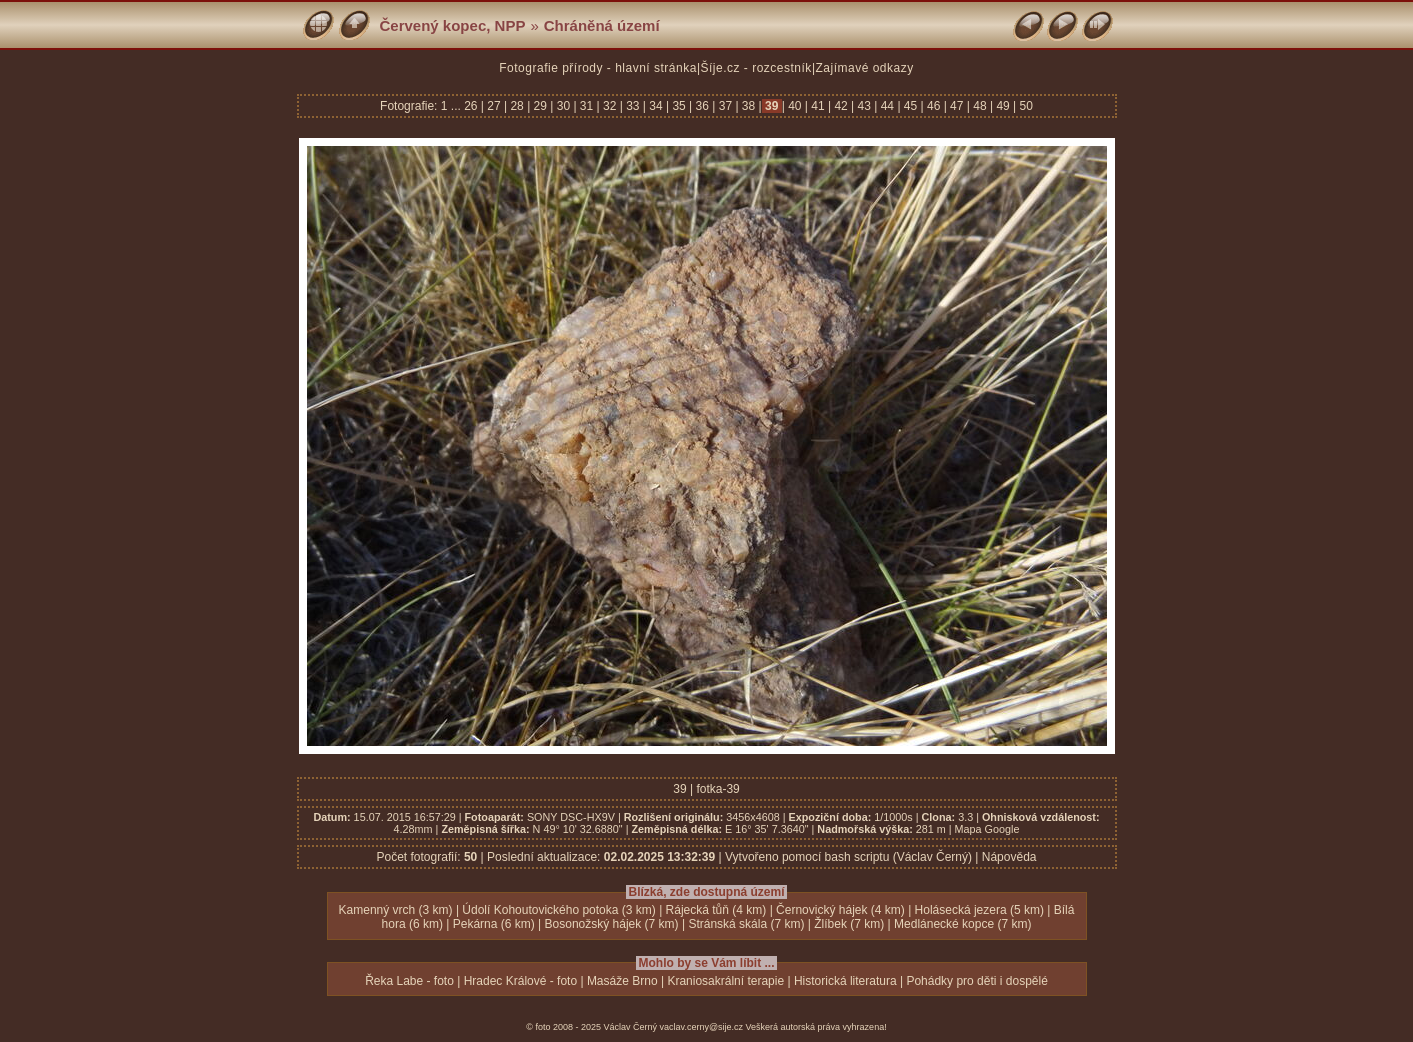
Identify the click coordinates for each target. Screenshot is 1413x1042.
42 (841, 106)
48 (980, 106)
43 (864, 106)
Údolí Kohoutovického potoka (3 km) (558, 910)
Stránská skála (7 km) (746, 924)
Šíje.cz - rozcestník (756, 68)
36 (702, 106)
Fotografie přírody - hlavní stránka (598, 68)
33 (633, 106)
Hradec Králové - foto (520, 981)
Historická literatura (845, 981)
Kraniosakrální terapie (725, 981)
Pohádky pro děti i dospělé (976, 981)
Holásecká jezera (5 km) (979, 910)
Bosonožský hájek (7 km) (612, 924)
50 (1024, 106)
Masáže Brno (622, 981)
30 (563, 106)
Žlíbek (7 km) (849, 924)
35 (679, 106)
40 (795, 106)
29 (540, 106)
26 (472, 106)
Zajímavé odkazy (865, 68)
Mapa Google (987, 829)
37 (725, 106)
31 (587, 106)
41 (818, 106)
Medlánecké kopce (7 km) (962, 924)
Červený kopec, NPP (453, 25)
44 (887, 106)
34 (656, 106)
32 (610, 106)
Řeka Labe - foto (409, 981)
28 (517, 106)
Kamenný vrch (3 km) (396, 910)
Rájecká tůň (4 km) (716, 910)
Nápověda (1009, 857)
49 (1003, 106)
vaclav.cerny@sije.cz (702, 1027)
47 (957, 106)
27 (494, 106)
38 (749, 106)
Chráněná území (602, 25)
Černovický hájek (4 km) (840, 910)
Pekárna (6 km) (494, 924)
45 (911, 106)
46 (934, 106)
